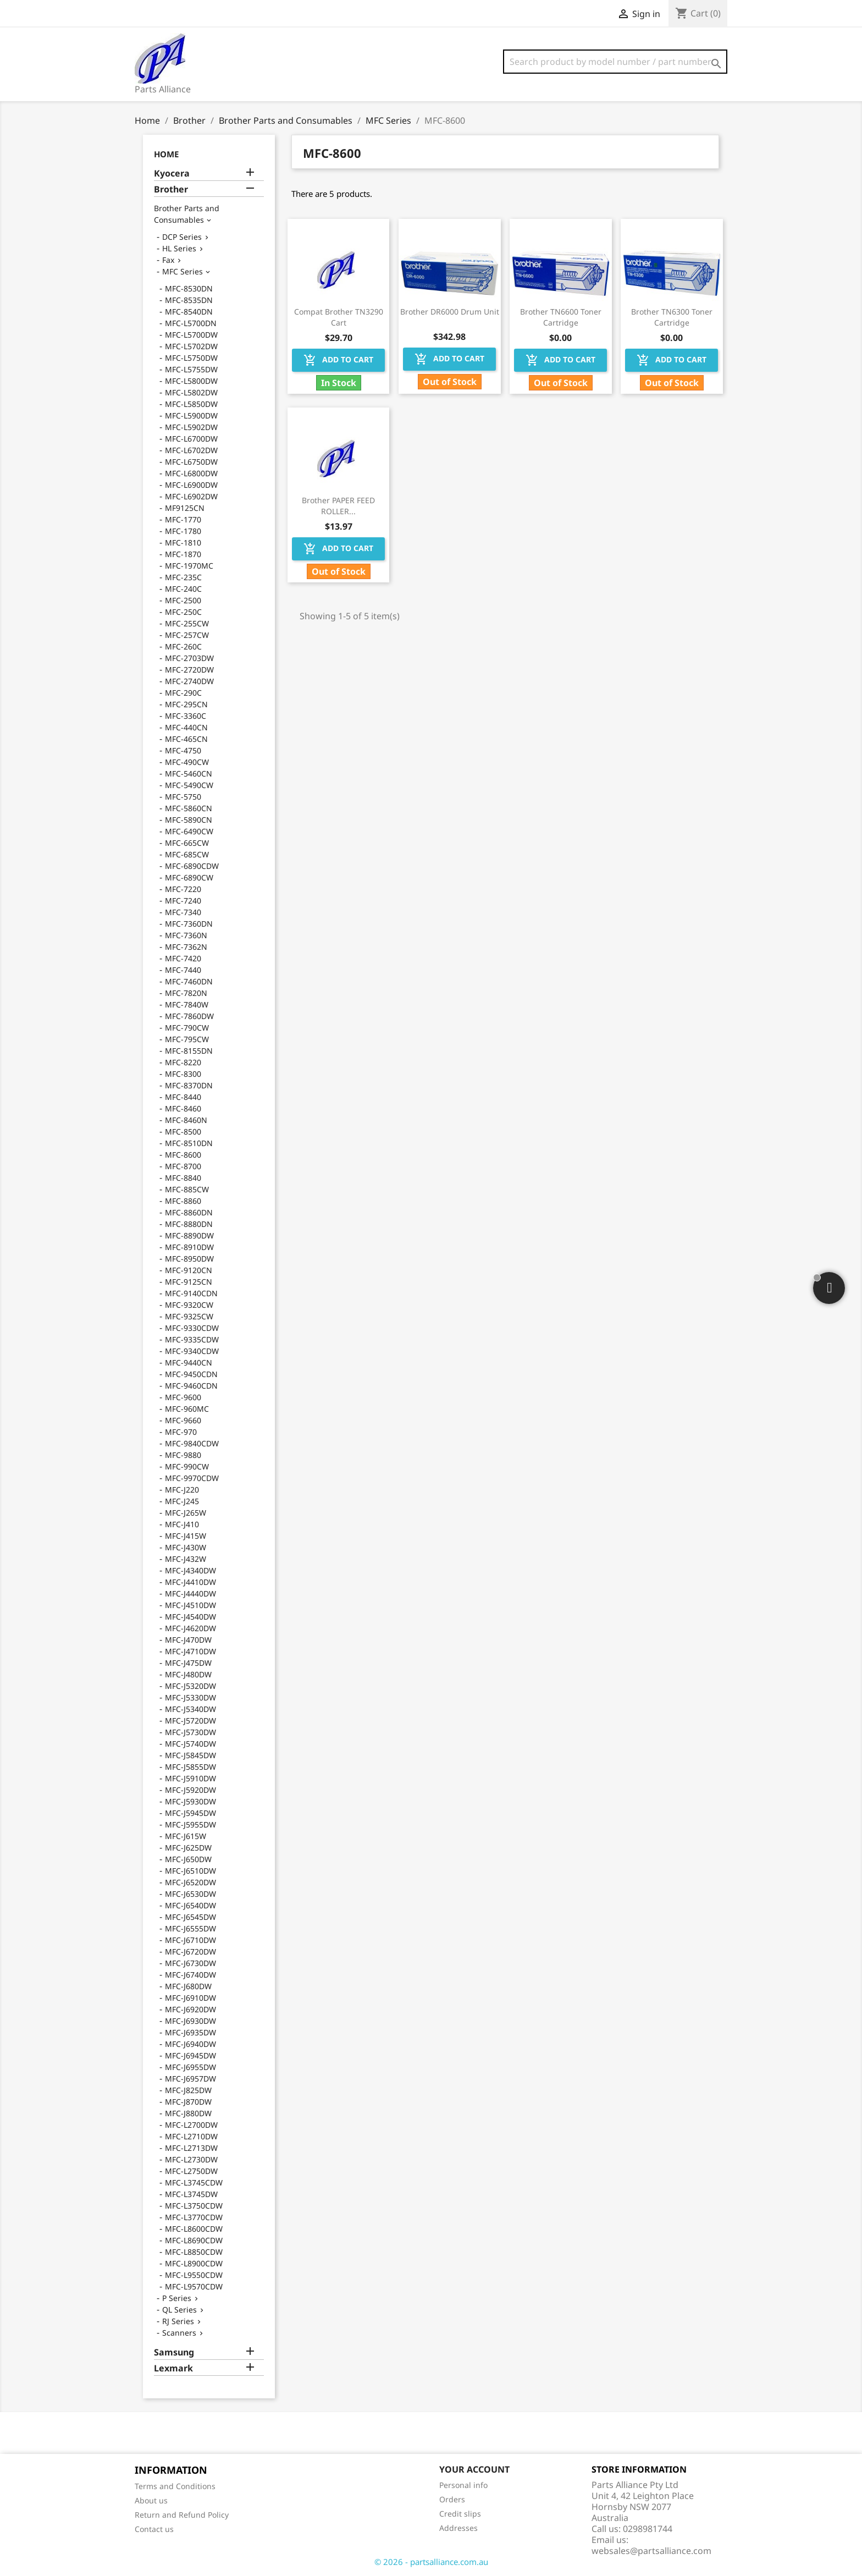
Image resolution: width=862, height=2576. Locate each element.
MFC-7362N (186, 947)
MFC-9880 (183, 1455)
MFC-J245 (182, 1501)
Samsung (174, 2352)
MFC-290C (183, 692)
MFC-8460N (186, 1120)
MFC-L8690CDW (194, 2240)
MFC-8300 (183, 1074)
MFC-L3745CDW (194, 2182)
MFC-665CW (187, 843)
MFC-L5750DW (191, 358)
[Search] (615, 61)
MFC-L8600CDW (194, 2228)
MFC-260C (183, 646)
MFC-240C (183, 589)
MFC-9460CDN (191, 1385)
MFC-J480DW (188, 1674)
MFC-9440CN (188, 1362)
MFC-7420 (183, 958)
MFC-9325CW (189, 1316)
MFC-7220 (183, 889)
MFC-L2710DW (191, 2136)
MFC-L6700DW (191, 438)
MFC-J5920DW (190, 1790)
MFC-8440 (183, 1097)
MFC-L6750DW (191, 461)
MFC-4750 (183, 750)
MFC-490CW (187, 762)
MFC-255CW (187, 623)
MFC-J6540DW (190, 1905)
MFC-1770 (183, 519)
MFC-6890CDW (192, 866)
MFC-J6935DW (190, 2032)
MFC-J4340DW (190, 1570)
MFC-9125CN (188, 1281)
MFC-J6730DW (190, 1963)
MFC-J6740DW (190, 1974)
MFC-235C (183, 577)
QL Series (179, 2309)
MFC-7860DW (189, 1016)
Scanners (179, 2332)
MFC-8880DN (189, 1224)
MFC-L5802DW (191, 392)
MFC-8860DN (189, 1212)
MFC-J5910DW (190, 1778)
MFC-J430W (185, 1547)
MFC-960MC (187, 1408)
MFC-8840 (183, 1178)
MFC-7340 (183, 912)
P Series (176, 2298)
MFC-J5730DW (190, 1732)
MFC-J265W (185, 1512)
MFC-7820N (186, 993)
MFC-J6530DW (190, 1894)
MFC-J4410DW (190, 1582)
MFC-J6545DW (190, 1917)
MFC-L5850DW (191, 404)
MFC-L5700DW (191, 334)
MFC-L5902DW (191, 427)
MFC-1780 (183, 531)
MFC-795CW (187, 1039)
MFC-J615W (185, 1836)
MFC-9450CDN (191, 1374)
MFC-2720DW (189, 669)
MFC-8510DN (189, 1143)
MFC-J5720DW (190, 1720)
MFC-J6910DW (190, 1997)
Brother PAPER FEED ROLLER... (338, 505)
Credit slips (460, 2513)
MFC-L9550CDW (194, 2275)
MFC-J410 (182, 1524)
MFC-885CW (187, 1189)
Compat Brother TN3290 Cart (338, 317)
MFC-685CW (187, 854)
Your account (474, 2469)
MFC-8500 (183, 1131)
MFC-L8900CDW (194, 2263)
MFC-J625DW (188, 1847)
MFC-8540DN (189, 311)
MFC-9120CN (188, 1270)
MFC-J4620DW (190, 1628)
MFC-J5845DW (190, 1755)
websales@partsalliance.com (651, 2551)
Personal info (463, 2485)
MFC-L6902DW (191, 496)
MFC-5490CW (189, 785)
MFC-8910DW (189, 1247)
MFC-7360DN (189, 923)
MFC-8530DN (189, 288)
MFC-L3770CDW (194, 2217)
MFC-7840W (186, 1004)
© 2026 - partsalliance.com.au (431, 2561)
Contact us (154, 2529)
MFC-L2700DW (191, 2125)
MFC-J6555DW (190, 1928)
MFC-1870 (183, 554)
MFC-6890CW (189, 877)
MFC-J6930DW (190, 2021)
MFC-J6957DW (190, 2078)
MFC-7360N (186, 935)
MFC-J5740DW (190, 1743)
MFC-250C (183, 612)
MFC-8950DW (189, 1258)
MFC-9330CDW (192, 1328)
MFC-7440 (183, 970)
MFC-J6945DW (190, 2055)
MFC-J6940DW (190, 2044)
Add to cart (338, 360)
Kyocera (172, 173)
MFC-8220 (183, 1062)
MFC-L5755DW (191, 369)
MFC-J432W (185, 1559)
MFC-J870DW (188, 2101)
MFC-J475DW (188, 1663)
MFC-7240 (183, 900)
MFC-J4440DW (190, 1593)
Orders (452, 2499)
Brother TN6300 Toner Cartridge (671, 317)
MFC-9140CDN (191, 1293)
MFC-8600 (183, 1154)
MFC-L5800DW (191, 381)
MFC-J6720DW (190, 1951)
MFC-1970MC (189, 565)
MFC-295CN (186, 704)
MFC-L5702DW (191, 346)
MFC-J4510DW (190, 1605)
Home (166, 153)
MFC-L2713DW (191, 2148)
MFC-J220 (182, 1489)
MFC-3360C (185, 716)
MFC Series (182, 271)
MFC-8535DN (189, 300)
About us (151, 2500)
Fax (168, 260)
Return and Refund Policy (182, 2514)
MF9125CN (185, 508)
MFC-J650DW (188, 1859)
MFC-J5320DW (190, 1686)
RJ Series (178, 2321)
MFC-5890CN (188, 819)
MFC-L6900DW (191, 485)
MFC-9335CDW (192, 1339)
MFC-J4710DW (190, 1651)
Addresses (458, 2528)
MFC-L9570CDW (194, 2286)
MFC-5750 (183, 796)
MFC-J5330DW (190, 1697)
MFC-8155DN (189, 1050)
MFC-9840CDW (192, 1443)
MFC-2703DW (189, 658)
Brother (171, 189)
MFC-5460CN (188, 773)
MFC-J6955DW (190, 2067)
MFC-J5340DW (190, 1709)
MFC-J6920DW (190, 2009)
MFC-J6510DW (190, 1870)
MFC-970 (181, 1432)
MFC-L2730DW (191, 2159)
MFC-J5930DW (190, 1801)
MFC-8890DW (189, 1235)
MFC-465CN (186, 739)
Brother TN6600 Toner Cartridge (560, 317)
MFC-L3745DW (191, 2194)
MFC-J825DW (188, 2090)
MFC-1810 (183, 542)
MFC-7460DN (189, 981)
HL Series (179, 248)
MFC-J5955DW (190, 1824)
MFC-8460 (183, 1108)
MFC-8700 (183, 1166)
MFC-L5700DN (191, 323)
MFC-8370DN (189, 1085)
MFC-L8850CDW (194, 2252)
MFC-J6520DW (190, 1882)
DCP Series (182, 237)
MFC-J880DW (188, 2113)
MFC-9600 (183, 1397)
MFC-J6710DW (190, 1940)
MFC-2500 (183, 600)
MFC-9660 (183, 1420)
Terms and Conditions (175, 2486)
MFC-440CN (186, 727)
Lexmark (173, 2368)
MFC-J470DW (188, 1639)
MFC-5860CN (188, 808)
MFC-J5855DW (190, 1767)
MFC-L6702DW (191, 450)
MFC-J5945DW (190, 1813)
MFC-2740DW (189, 681)
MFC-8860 (183, 1201)
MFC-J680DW (188, 1986)
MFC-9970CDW (192, 1478)
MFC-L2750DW (191, 2171)
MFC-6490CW (189, 831)
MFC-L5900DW (191, 415)
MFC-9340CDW (192, 1351)
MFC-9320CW (189, 1305)
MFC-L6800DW (191, 473)
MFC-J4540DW (190, 1616)
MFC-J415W (185, 1536)
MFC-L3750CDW (194, 2205)
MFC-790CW (187, 1027)
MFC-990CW (187, 1466)
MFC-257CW (187, 635)
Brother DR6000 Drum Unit (449, 311)
